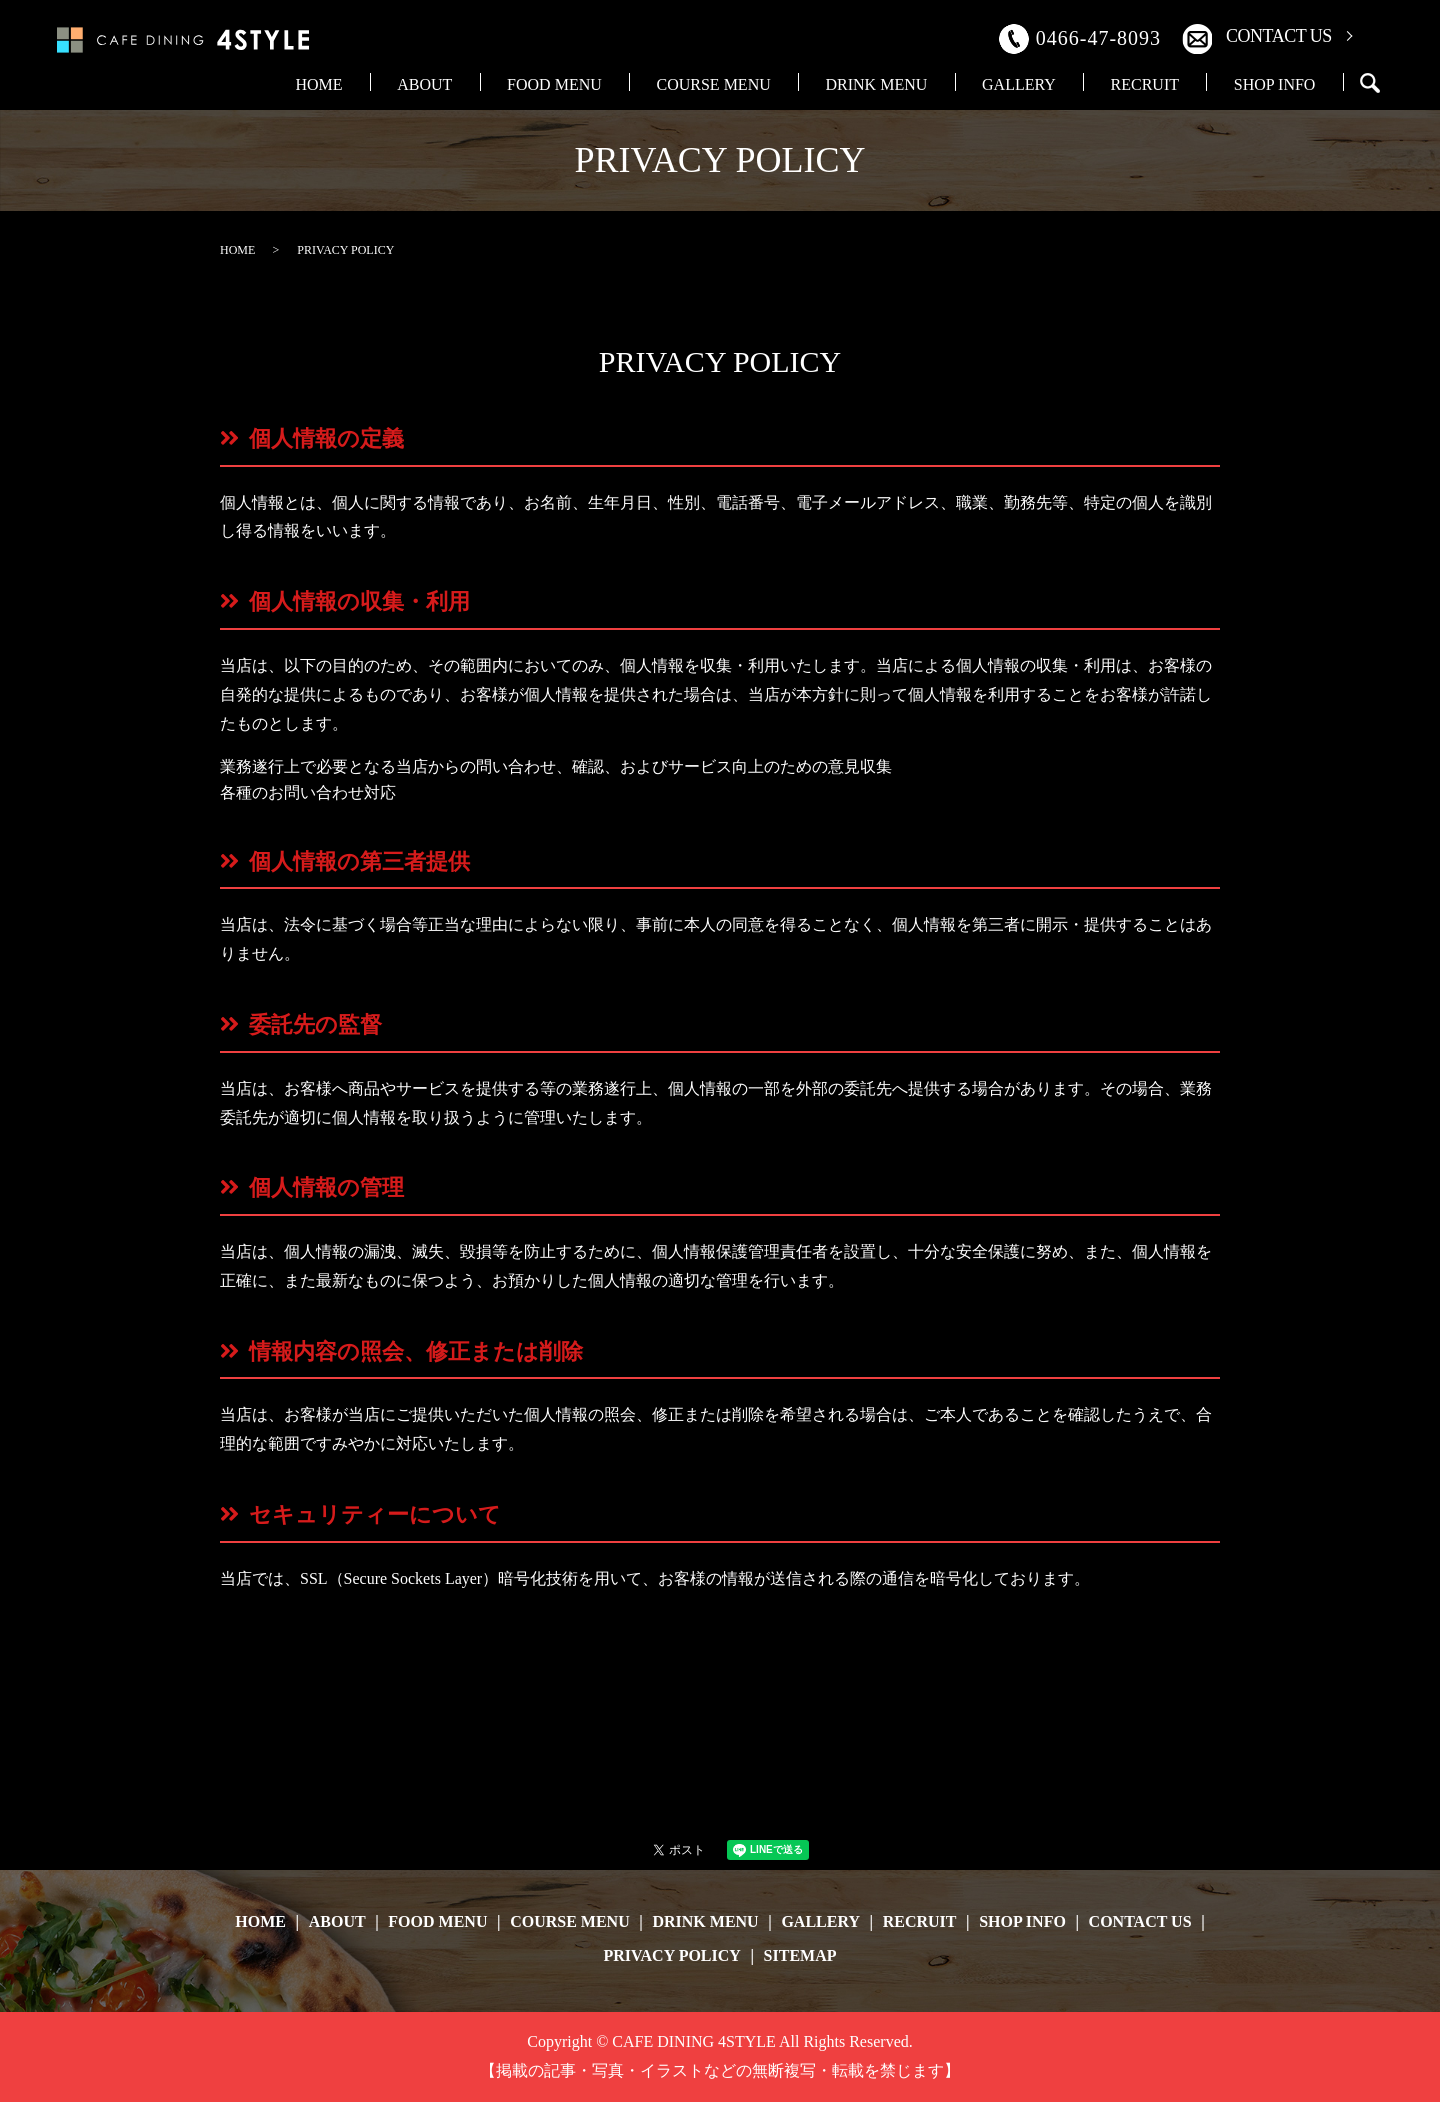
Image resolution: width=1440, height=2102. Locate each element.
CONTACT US (1279, 36)
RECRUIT (1191, 83)
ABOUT (624, 83)
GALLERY (1096, 83)
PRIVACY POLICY (672, 1955)
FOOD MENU (723, 83)
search (1370, 83)
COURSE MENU (852, 83)
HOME (549, 83)
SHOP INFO (1290, 83)
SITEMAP (800, 1955)
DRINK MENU (984, 83)
